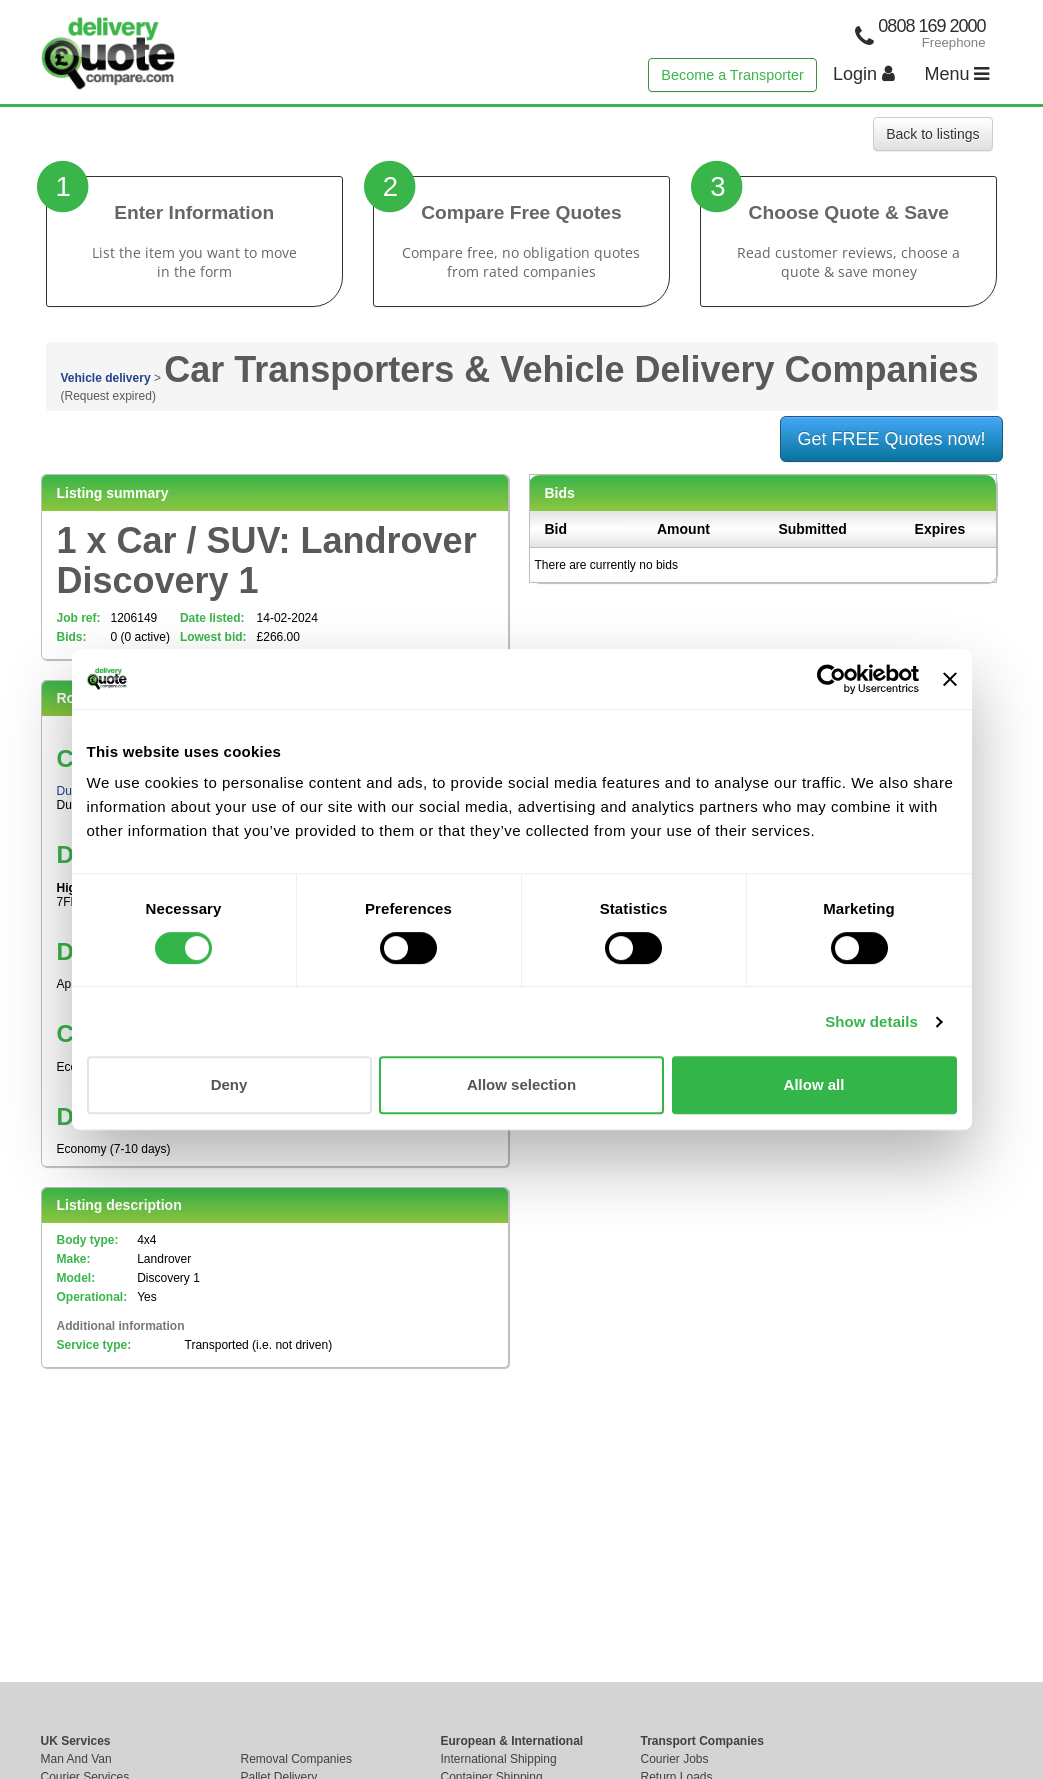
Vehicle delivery (106, 378)
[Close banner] (950, 679)
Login (864, 74)
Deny (229, 1084)
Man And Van (76, 1759)
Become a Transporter (732, 75)
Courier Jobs (675, 1759)
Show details (871, 1021)
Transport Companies (702, 1741)
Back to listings (932, 134)
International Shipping (499, 1759)
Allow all (814, 1084)
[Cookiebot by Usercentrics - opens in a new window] (831, 679)
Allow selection (521, 1084)
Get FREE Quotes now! (891, 439)
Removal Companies (296, 1759)
